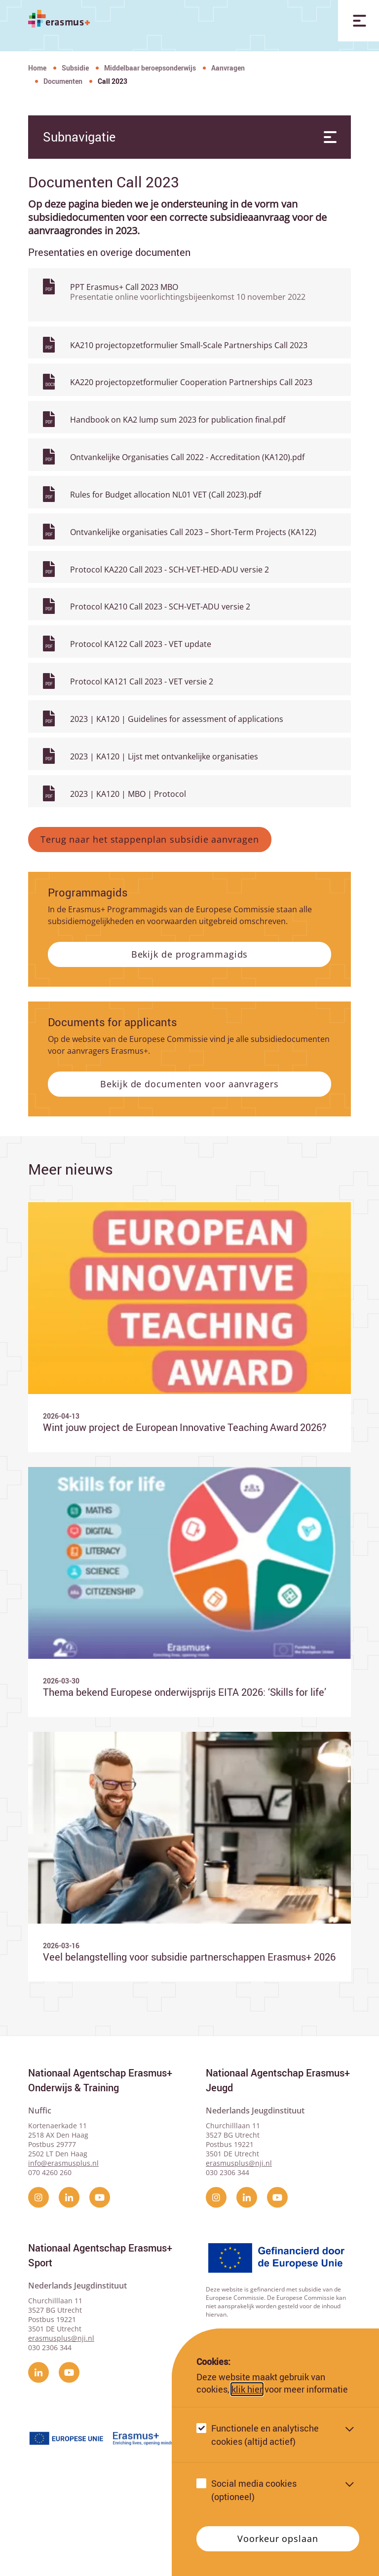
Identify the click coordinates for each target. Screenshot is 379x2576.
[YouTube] (99, 2261)
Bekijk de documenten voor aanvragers (189, 1147)
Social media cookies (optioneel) (254, 2490)
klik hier (247, 2389)
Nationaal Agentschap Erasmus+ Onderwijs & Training (100, 2144)
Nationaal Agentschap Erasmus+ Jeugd (278, 2144)
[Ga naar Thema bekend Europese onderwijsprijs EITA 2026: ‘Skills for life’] (189, 1655)
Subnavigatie (187, 137)
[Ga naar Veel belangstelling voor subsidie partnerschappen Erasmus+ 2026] (189, 1920)
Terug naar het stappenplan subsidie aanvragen (149, 903)
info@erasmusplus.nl (63, 2226)
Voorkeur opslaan (277, 2538)
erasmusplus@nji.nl (239, 2226)
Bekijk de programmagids (189, 1018)
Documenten (62, 81)
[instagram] (38, 2261)
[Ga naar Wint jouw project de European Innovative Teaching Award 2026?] (189, 1390)
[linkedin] (69, 2261)
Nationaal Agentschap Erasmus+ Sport (100, 2319)
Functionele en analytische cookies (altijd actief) (265, 2434)
